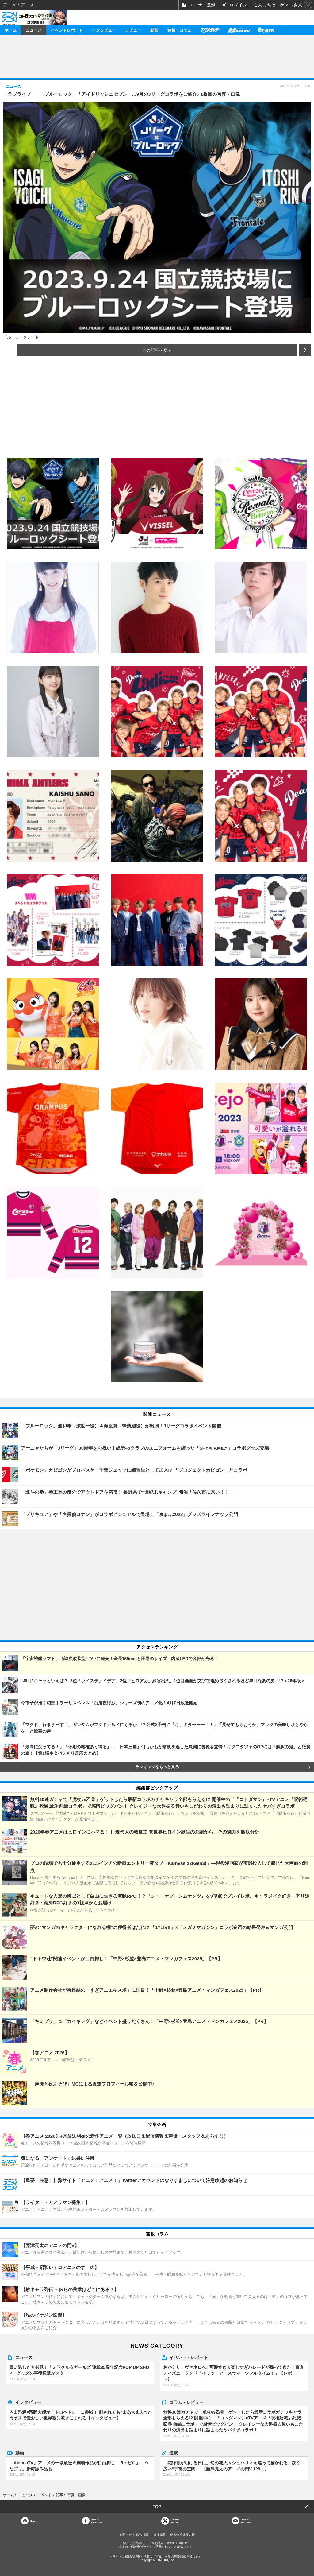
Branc (266, 30)
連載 (173, 2452)
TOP (157, 2506)
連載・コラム (179, 30)
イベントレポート (67, 30)
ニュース (34, 30)
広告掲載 (142, 2534)
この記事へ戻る (157, 350)
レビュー (133, 30)
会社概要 (159, 2534)
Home (33, 2521)
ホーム (11, 30)
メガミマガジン (239, 30)
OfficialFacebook (96, 2521)
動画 (154, 30)
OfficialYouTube (246, 2521)
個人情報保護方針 (182, 2534)
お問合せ (125, 2534)
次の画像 (305, 350)
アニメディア (210, 30)
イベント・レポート (188, 2357)
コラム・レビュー (186, 2402)
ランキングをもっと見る (157, 1767)
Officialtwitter (174, 2521)
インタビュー (104, 30)
